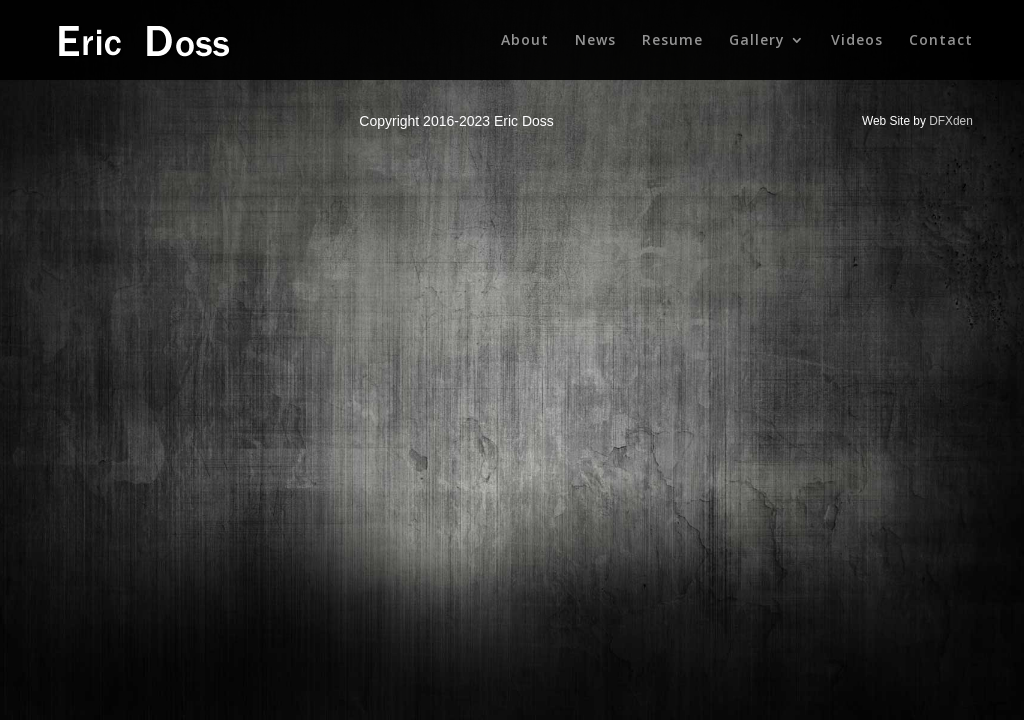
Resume (672, 41)
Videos (857, 41)
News (595, 41)
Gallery (757, 41)
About (525, 41)
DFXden (951, 121)
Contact (941, 41)
